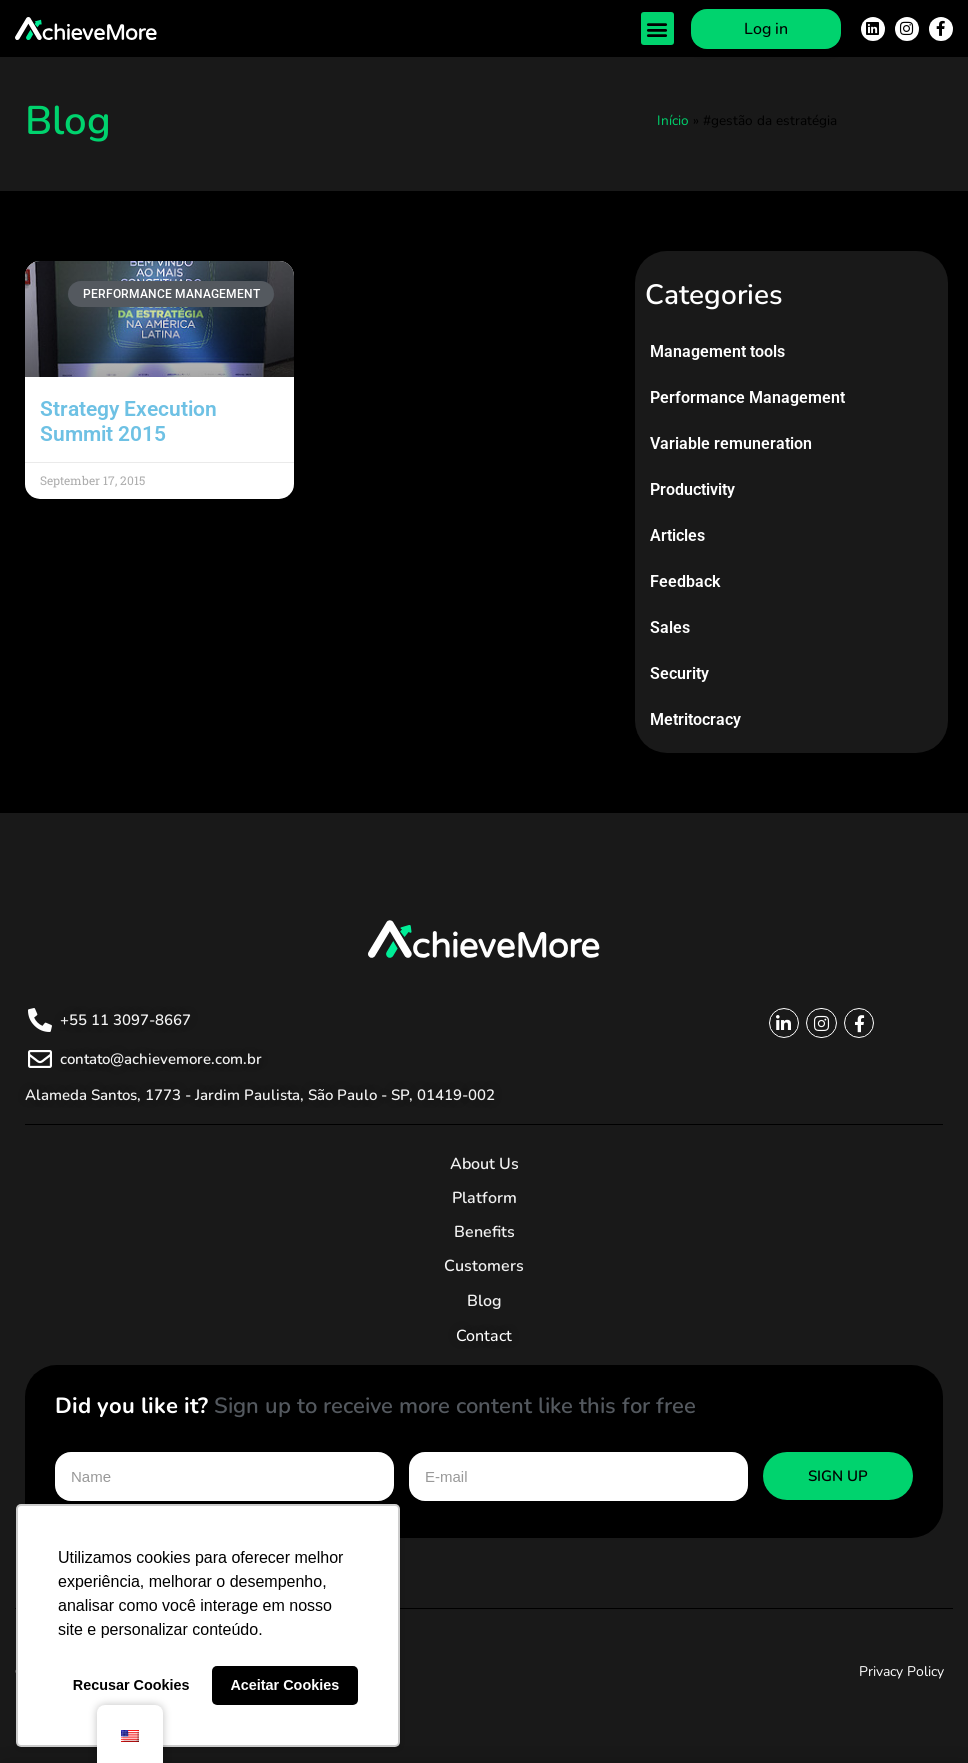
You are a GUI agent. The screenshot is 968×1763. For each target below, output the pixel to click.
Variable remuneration (731, 443)
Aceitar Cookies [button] (284, 1685)
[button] (657, 28)
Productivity (692, 489)
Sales (670, 627)
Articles (677, 535)
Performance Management (747, 397)
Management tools (717, 351)
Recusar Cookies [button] (131, 1685)
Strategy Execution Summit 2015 (128, 421)
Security (679, 673)
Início (673, 120)
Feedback (685, 581)
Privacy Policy (901, 1671)
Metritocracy (695, 719)
